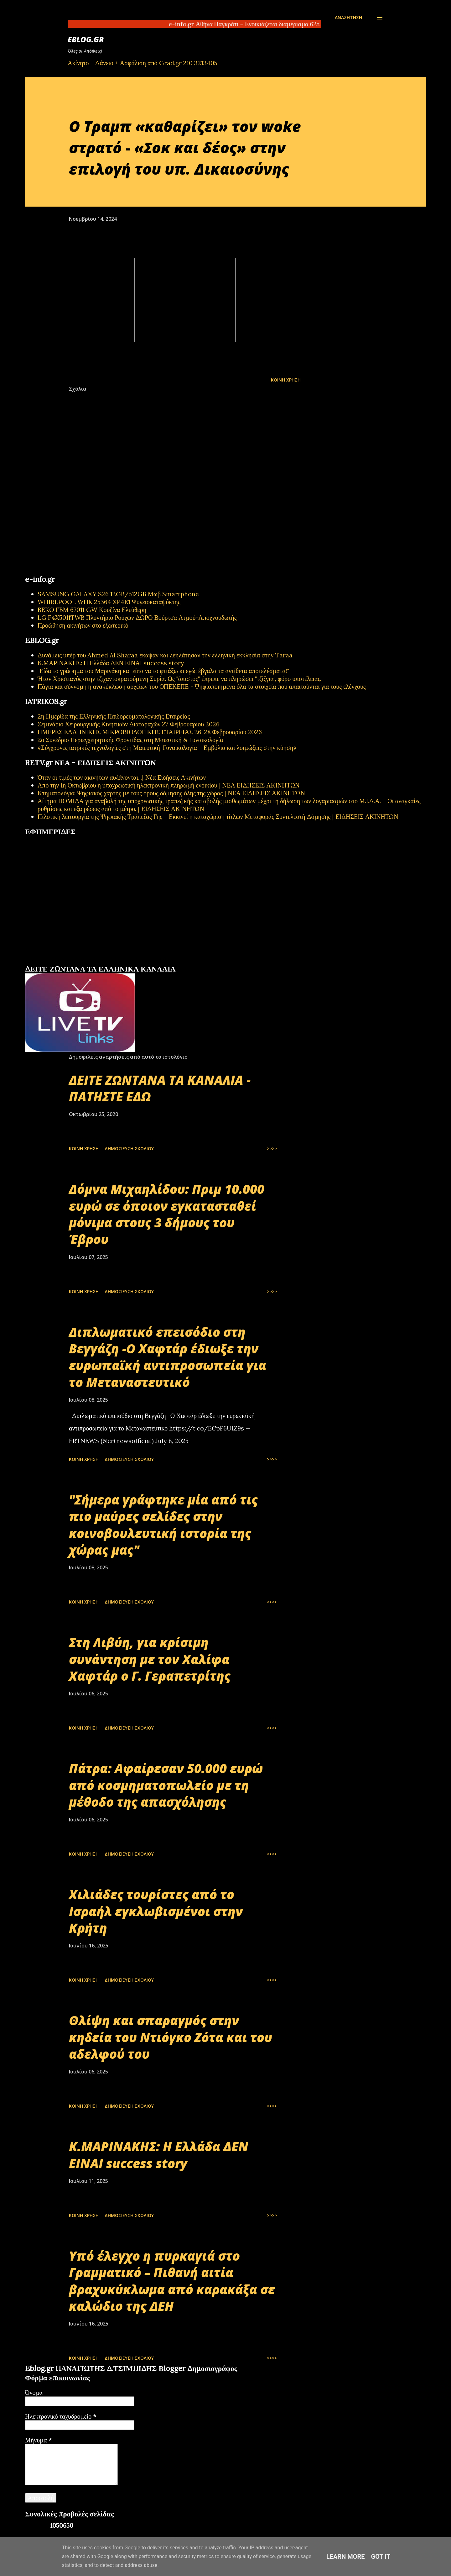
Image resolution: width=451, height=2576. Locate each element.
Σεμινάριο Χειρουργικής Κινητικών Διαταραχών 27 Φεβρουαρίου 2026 (129, 724)
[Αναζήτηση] (348, 17)
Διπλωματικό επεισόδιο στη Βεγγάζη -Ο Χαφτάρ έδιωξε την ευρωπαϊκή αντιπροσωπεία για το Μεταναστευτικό (167, 1357)
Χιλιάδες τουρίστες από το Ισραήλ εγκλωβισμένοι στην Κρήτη (156, 1911)
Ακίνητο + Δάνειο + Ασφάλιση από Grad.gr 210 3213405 (142, 63)
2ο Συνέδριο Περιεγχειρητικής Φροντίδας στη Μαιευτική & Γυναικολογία (130, 740)
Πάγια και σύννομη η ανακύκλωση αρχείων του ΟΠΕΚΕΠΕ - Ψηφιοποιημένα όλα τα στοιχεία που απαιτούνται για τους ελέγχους (202, 686)
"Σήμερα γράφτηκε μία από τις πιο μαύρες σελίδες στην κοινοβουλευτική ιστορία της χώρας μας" (163, 1524)
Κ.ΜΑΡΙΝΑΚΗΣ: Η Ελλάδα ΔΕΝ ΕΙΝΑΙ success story (111, 663)
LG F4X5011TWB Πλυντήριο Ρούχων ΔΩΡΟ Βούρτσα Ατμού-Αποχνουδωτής (137, 617)
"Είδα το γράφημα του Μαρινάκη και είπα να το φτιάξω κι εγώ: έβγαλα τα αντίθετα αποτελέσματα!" (163, 671)
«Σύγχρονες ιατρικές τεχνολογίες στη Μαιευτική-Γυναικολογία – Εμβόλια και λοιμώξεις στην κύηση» (167, 747)
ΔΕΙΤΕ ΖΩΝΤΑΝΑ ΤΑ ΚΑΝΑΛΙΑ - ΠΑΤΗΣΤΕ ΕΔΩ (160, 1088)
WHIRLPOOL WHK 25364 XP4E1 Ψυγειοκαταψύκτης (109, 602)
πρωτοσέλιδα (64, 962)
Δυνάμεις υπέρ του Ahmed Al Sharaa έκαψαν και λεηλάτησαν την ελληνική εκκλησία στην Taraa (165, 655)
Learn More (345, 2556)
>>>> (272, 1148)
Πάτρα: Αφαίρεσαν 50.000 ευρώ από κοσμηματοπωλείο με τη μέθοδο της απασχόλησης (166, 1785)
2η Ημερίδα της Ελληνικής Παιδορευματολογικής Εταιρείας (114, 716)
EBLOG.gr (86, 39)
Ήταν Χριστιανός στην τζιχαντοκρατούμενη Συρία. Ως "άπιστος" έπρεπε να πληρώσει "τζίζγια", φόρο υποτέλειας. (179, 678)
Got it (381, 2556)
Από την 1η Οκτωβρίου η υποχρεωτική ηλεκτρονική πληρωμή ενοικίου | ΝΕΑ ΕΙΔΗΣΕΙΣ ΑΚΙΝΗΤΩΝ (168, 785)
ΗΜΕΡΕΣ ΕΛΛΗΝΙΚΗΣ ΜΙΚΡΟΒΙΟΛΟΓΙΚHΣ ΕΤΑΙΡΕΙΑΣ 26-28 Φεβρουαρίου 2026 (150, 732)
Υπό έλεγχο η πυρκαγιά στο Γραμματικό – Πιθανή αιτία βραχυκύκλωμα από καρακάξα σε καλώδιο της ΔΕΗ (172, 2281)
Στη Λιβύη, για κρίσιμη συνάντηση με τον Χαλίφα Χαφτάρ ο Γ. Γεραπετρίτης (150, 1659)
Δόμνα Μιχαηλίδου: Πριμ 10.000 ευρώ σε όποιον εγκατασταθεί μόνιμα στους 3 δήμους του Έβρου (166, 1214)
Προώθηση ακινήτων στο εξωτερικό (83, 625)
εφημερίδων (85, 962)
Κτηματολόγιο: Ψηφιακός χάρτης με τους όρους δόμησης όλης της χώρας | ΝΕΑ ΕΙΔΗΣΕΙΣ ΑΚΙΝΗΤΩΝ (171, 793)
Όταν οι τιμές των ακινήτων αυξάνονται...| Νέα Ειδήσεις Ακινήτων (122, 777)
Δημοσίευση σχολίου (129, 1148)
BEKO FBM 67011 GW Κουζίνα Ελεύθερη (92, 610)
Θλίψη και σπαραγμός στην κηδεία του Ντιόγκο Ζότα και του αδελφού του (170, 2037)
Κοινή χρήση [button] (286, 380)
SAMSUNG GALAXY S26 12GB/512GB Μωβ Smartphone (118, 594)
